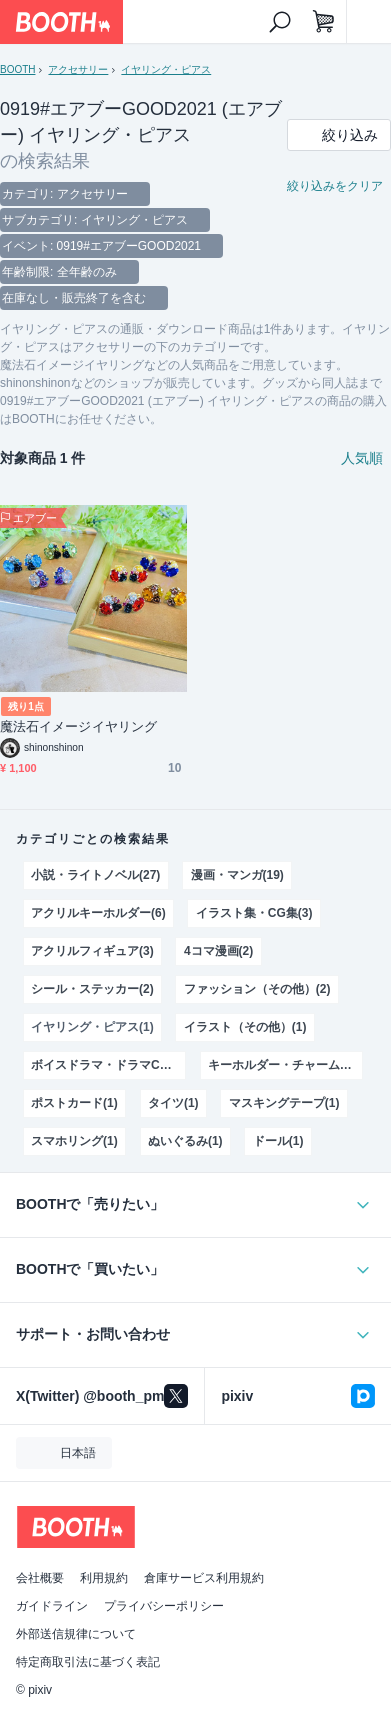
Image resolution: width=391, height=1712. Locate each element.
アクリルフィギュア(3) (92, 951)
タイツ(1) (173, 1103)
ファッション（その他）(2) (257, 989)
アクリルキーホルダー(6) (98, 913)
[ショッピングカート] (324, 22)
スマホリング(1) (74, 1141)
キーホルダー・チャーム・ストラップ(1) (285, 1065)
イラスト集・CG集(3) (254, 913)
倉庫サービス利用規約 (204, 1578)
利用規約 (104, 1578)
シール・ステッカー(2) (92, 989)
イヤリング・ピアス (166, 69)
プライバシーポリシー (164, 1606)
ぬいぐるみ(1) (185, 1141)
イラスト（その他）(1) (245, 1027)
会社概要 (40, 1578)
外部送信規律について (76, 1634)
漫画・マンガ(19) (237, 875)
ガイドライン (52, 1606)
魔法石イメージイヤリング (78, 726)
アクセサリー (78, 69)
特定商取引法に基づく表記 (88, 1662)
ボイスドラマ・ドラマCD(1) (107, 1065)
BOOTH (17, 69)
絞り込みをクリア (335, 186)
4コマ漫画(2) (218, 951)
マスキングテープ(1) (284, 1103)
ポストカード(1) (74, 1103)
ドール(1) (278, 1141)
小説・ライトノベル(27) (95, 875)
